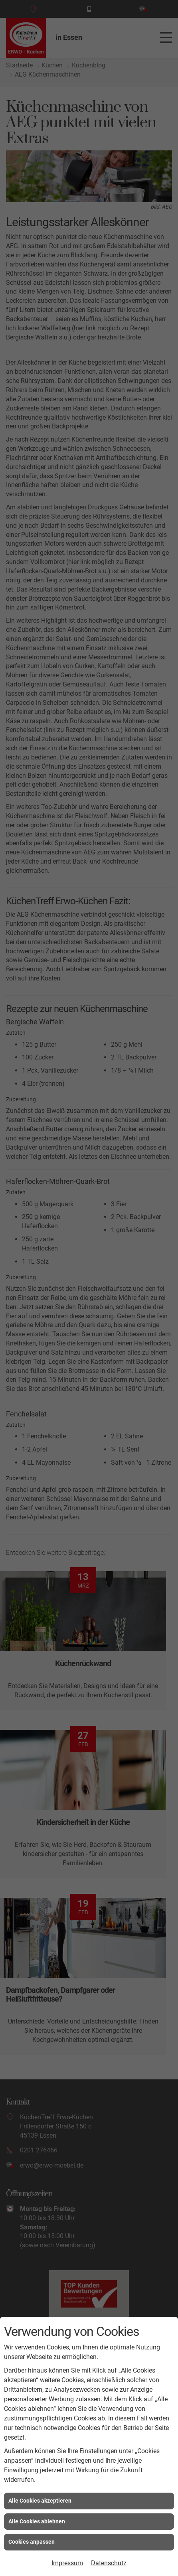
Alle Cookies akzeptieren (39, 2500)
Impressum (67, 2563)
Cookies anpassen (31, 2542)
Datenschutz (109, 2563)
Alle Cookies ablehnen (36, 2521)
